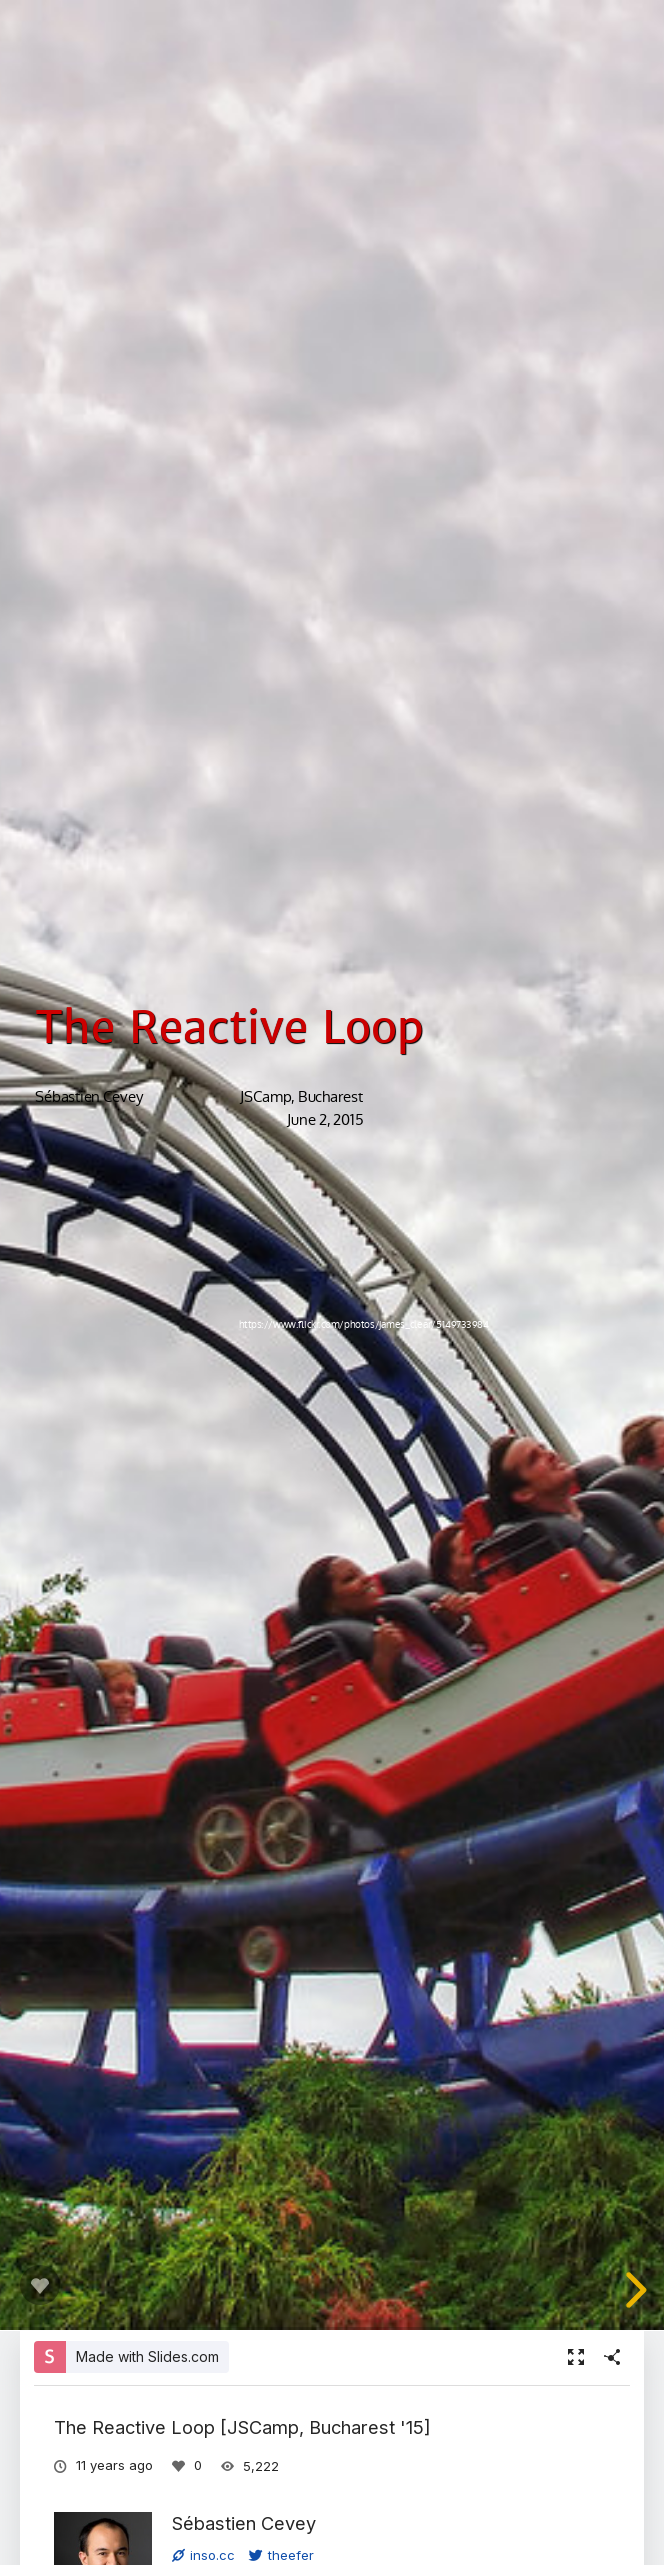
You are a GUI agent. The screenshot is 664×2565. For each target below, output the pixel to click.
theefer (281, 2555)
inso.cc (203, 2555)
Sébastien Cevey (244, 2523)
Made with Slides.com (147, 2356)
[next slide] (629, 2290)
